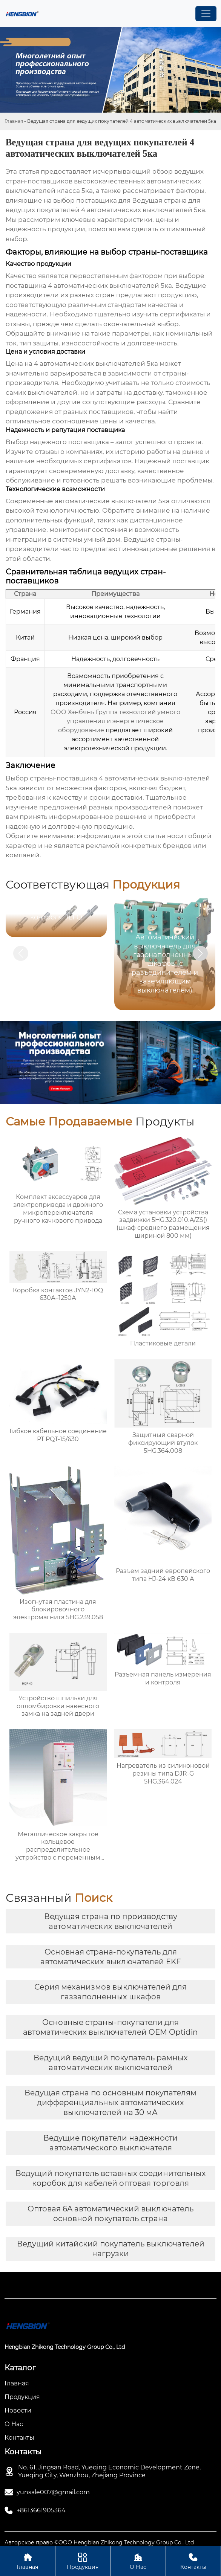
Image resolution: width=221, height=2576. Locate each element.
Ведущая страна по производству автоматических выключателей (110, 1921)
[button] (200, 953)
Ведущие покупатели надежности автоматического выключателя (110, 2142)
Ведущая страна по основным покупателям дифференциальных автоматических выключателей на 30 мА (110, 2102)
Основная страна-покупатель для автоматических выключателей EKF (110, 1956)
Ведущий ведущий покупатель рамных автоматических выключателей (111, 2062)
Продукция (82, 2561)
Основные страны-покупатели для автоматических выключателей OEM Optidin (110, 2027)
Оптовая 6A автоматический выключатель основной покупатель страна (110, 2213)
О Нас (138, 2561)
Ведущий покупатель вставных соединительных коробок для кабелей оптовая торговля (110, 2178)
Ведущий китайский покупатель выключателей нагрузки (110, 2248)
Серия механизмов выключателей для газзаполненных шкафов (110, 1991)
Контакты (193, 2561)
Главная (14, 121)
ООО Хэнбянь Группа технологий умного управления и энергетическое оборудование (115, 721)
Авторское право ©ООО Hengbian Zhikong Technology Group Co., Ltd (99, 2542)
